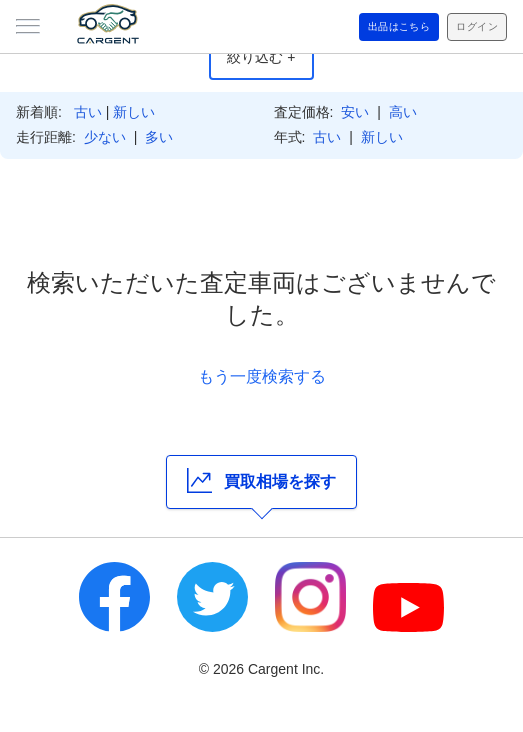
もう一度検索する (262, 376)
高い (403, 112)
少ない (105, 137)
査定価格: (304, 112)
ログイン (477, 26)
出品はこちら (399, 26)
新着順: (39, 112)
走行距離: (46, 137)
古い (88, 112)
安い (355, 112)
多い (159, 137)
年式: (290, 137)
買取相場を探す (261, 480)
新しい (134, 112)
